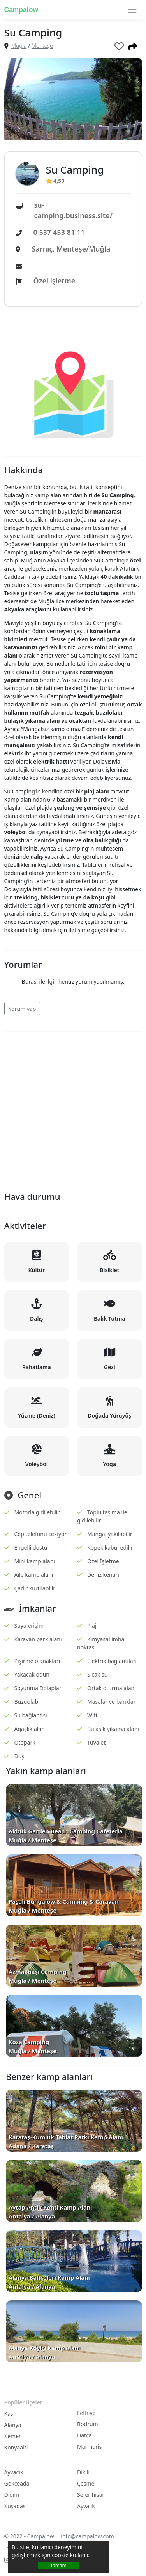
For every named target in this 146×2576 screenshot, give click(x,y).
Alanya (12, 2424)
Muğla (19, 45)
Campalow (21, 10)
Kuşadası (15, 2506)
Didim (11, 2494)
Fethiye (86, 2412)
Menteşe (42, 45)
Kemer (12, 2436)
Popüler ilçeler (23, 2402)
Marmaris (89, 2446)
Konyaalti (16, 2447)
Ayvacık (13, 2472)
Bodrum (87, 2424)
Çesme (85, 2483)
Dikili (83, 2472)
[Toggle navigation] (132, 9)
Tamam (58, 2565)
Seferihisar (90, 2494)
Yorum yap (22, 1008)
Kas (8, 2413)
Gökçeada (17, 2483)
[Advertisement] (73, 1110)
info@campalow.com (87, 2536)
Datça (84, 2435)
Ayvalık (86, 2506)
